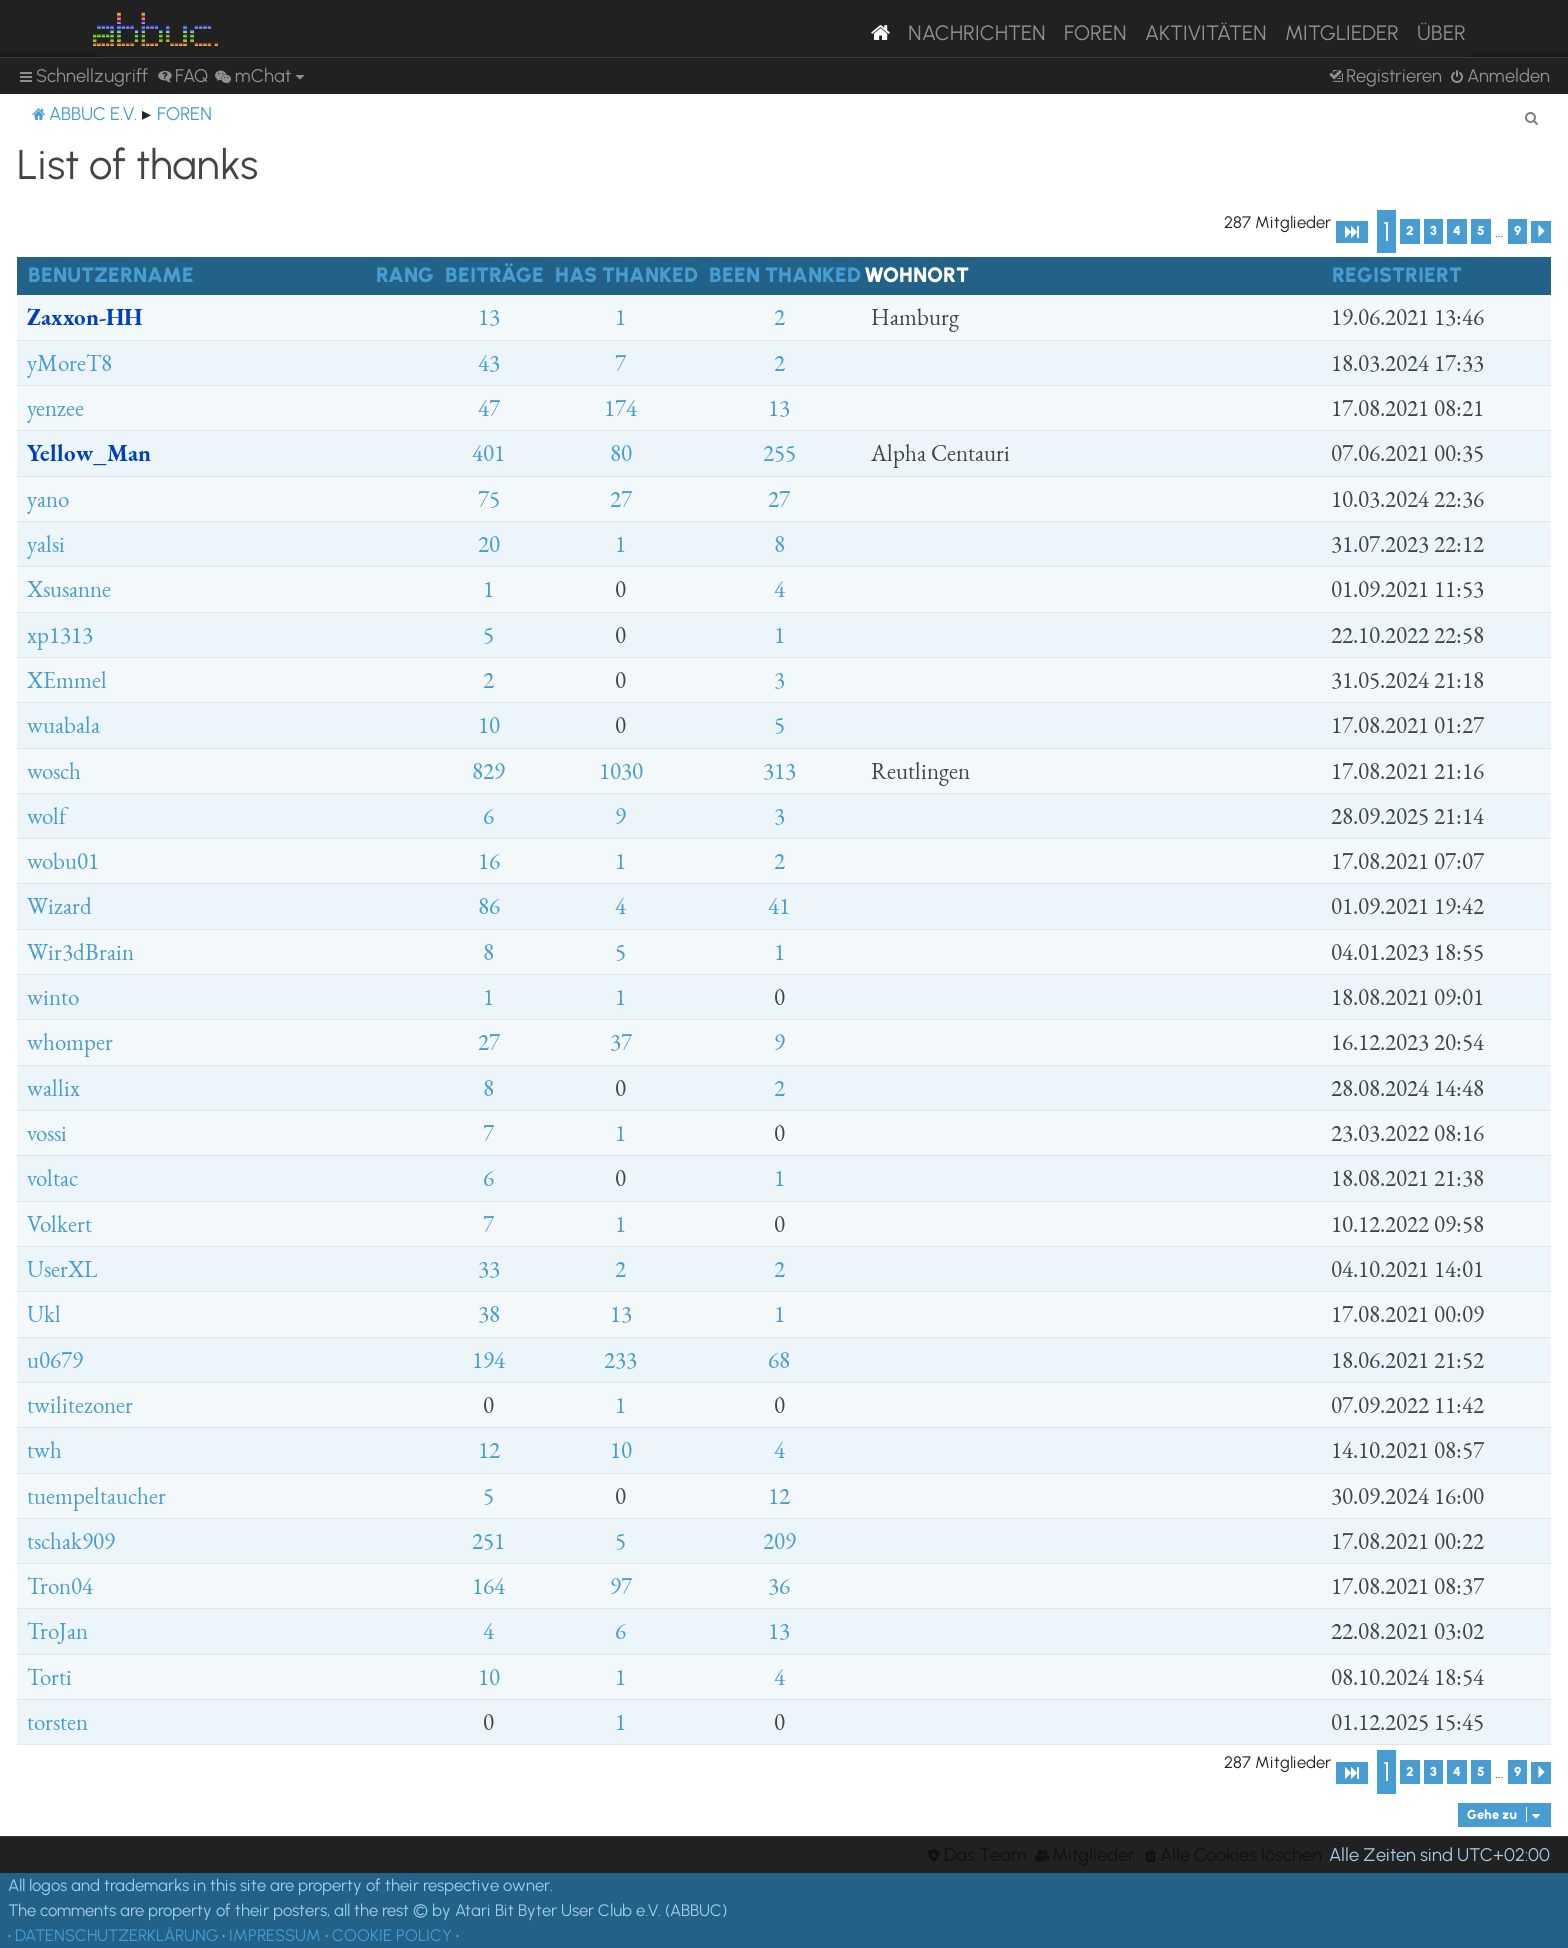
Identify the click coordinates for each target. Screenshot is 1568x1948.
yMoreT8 (69, 363)
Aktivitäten (1206, 32)
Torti (49, 1677)
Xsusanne (69, 589)
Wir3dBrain (80, 952)
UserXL (62, 1269)
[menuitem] (182, 76)
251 (488, 1541)
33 (489, 1269)
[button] (1352, 232)
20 (489, 544)
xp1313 (60, 635)
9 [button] (1517, 230)
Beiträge (494, 274)
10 (489, 725)
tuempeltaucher (96, 1496)
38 (489, 1314)
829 (488, 771)
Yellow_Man (89, 453)
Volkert (59, 1224)
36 (779, 1586)
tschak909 (71, 1541)
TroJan (57, 1631)
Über (1441, 32)
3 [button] (1433, 230)
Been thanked (785, 274)
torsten (57, 1722)
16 (489, 861)
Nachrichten (977, 32)
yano (48, 499)
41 (779, 906)
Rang (405, 274)
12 (489, 1450)
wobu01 (63, 861)
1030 (621, 771)
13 (489, 317)
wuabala (63, 725)
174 (620, 408)
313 (779, 771)
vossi (47, 1133)
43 (489, 363)
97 (621, 1586)
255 (779, 453)
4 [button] (1457, 230)
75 (489, 499)
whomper (70, 1042)
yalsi (46, 544)
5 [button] (1481, 230)
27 (621, 499)
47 (489, 408)
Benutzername (111, 274)
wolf (46, 816)
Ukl (44, 1314)
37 (621, 1042)
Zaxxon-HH (84, 317)
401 (488, 453)
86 (489, 906)
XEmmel (67, 680)
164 (488, 1586)
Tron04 (60, 1586)
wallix (53, 1088)
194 (488, 1360)
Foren (1095, 32)
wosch (54, 771)
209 (779, 1541)
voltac (52, 1178)
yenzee (55, 408)
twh (44, 1450)
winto (53, 997)
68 (779, 1360)
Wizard (59, 906)
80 (621, 453)
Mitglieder (1342, 32)
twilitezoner (80, 1405)
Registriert (1397, 274)
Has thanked (626, 274)
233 (620, 1360)
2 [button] (1410, 230)
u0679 (55, 1360)
